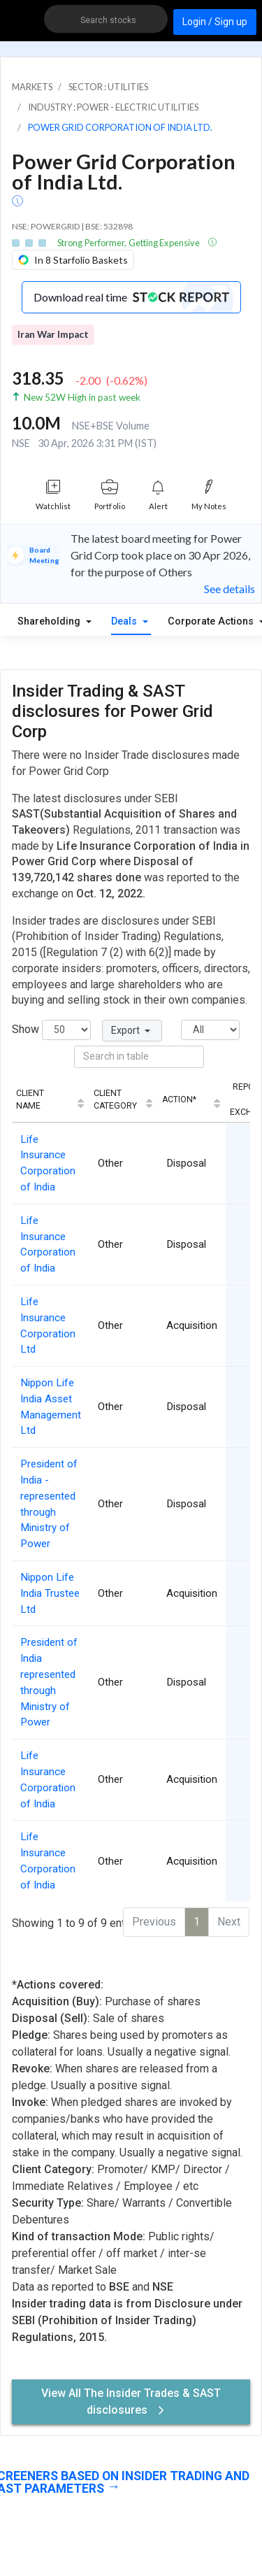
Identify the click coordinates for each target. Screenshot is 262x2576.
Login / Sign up (214, 21)
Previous (154, 1921)
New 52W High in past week (82, 397)
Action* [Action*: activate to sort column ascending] (179, 1099)
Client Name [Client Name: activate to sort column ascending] (30, 1099)
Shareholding (50, 621)
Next (228, 1921)
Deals (125, 621)
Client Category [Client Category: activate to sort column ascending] (115, 1099)
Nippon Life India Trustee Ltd (50, 1593)
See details (229, 588)
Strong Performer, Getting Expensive (129, 242)
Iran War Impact (53, 334)
